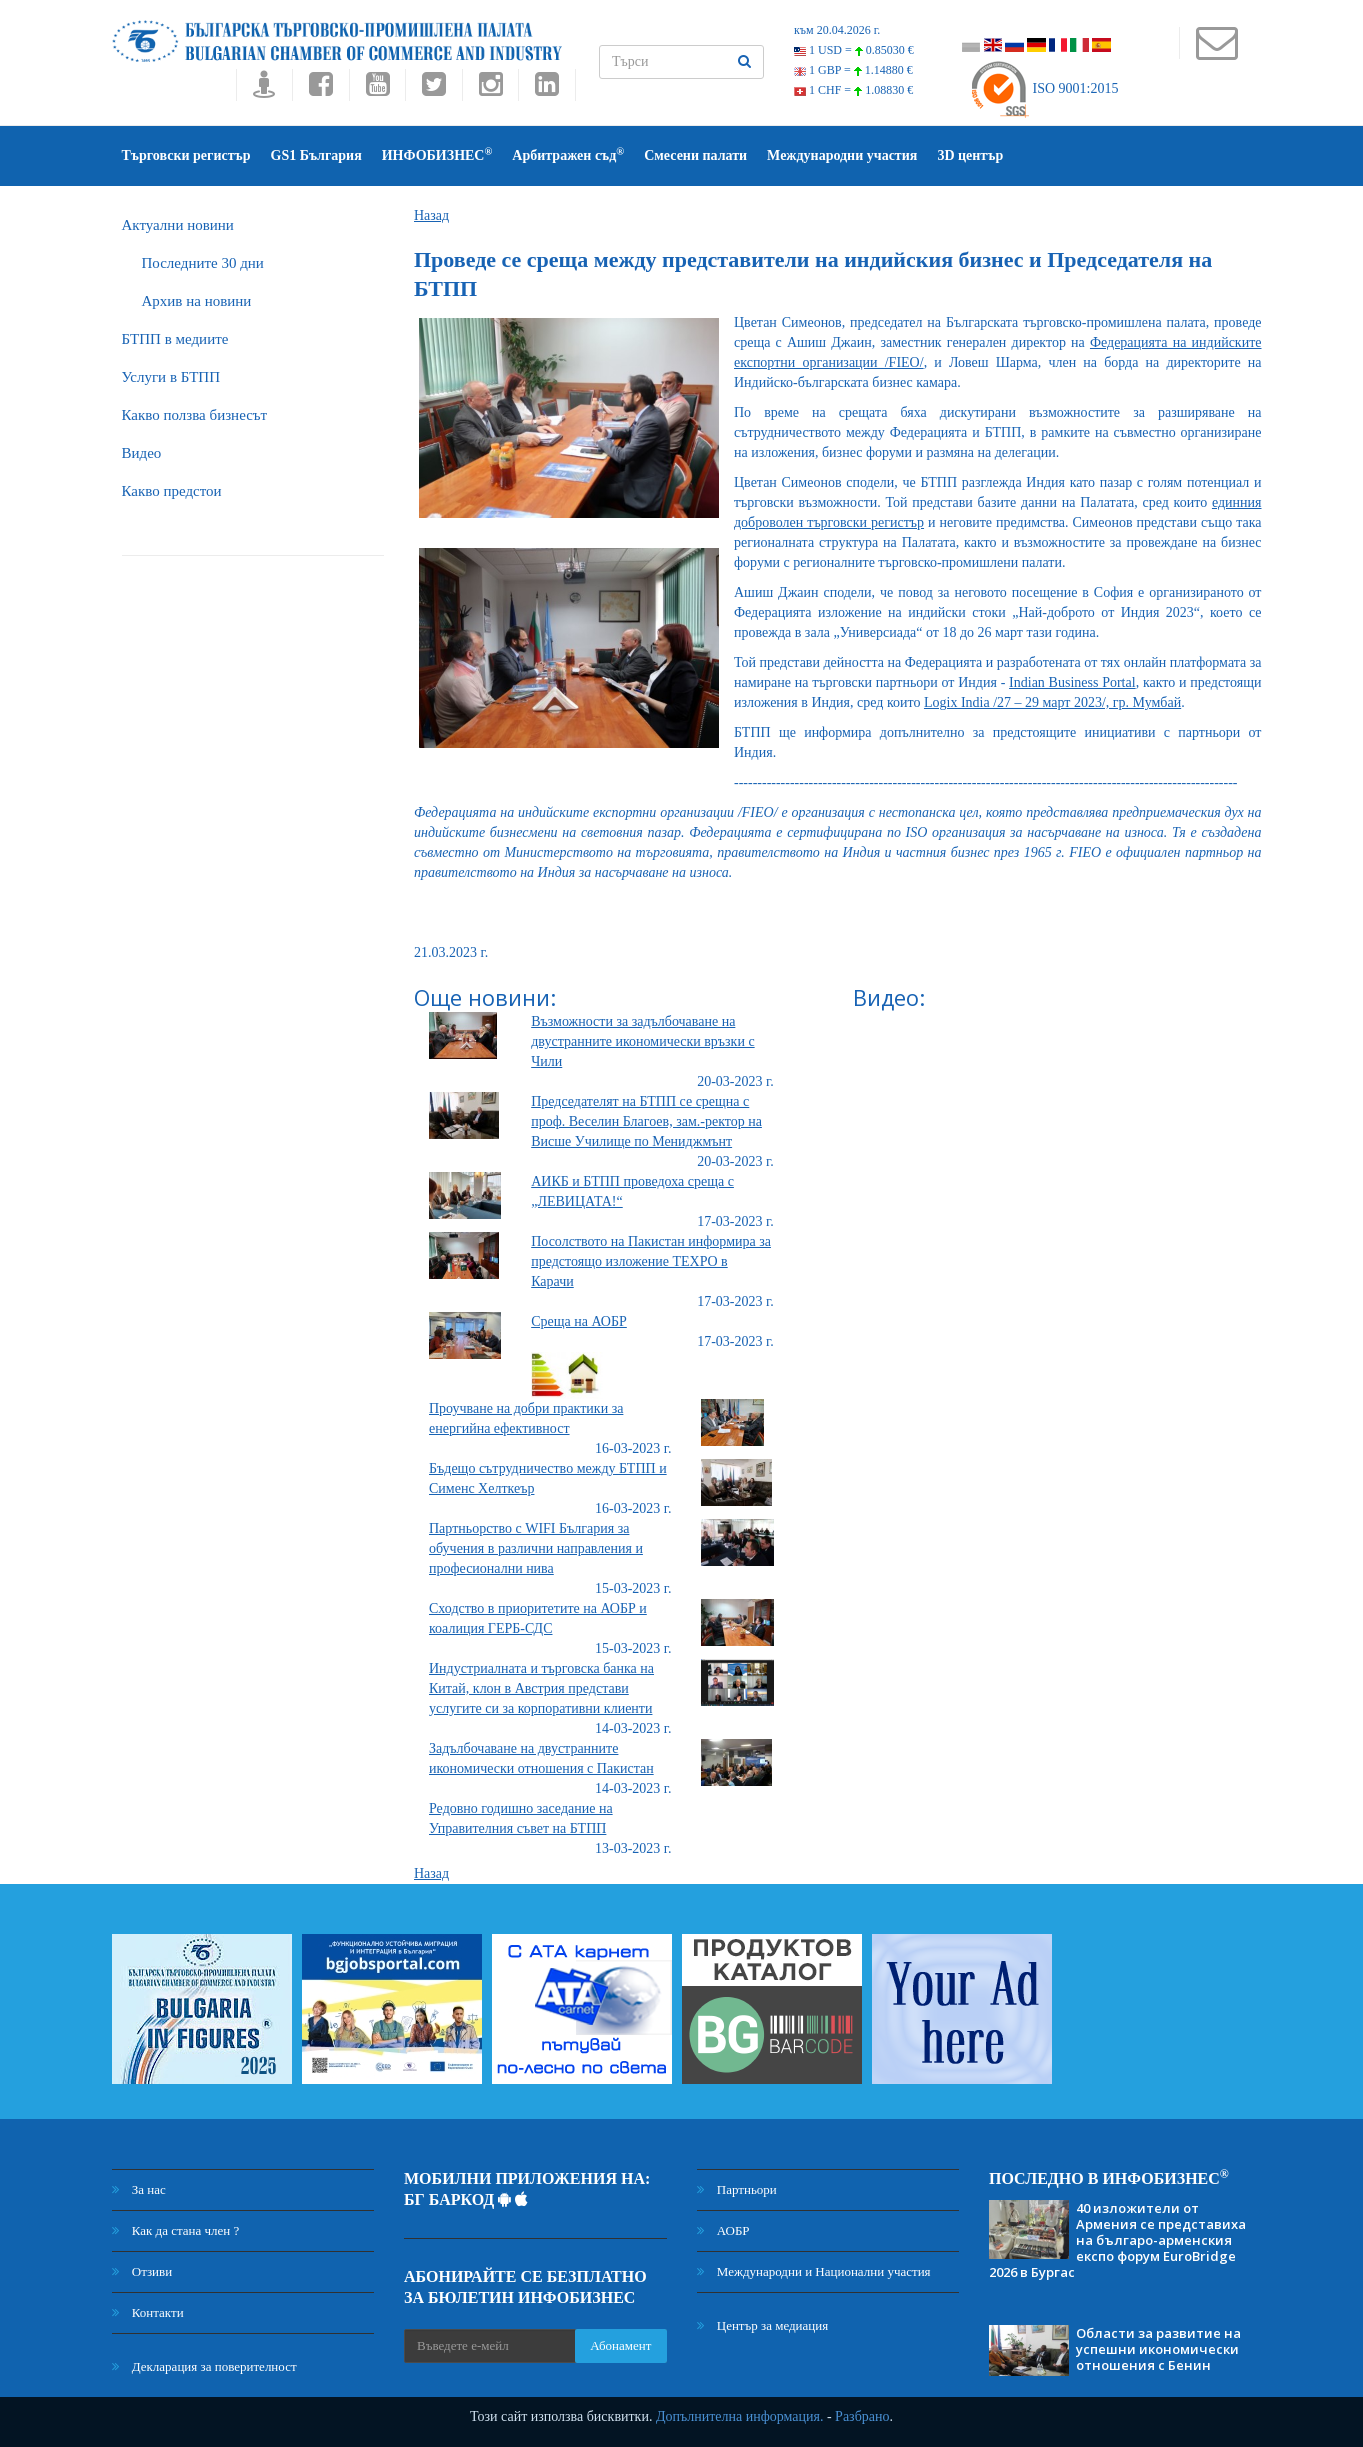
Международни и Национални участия (814, 2271)
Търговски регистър (186, 155)
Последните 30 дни (203, 263)
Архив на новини (197, 301)
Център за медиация (763, 2325)
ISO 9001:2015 (1043, 88)
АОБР (723, 2230)
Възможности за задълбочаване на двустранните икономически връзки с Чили (642, 1041)
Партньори (737, 2189)
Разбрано (862, 2416)
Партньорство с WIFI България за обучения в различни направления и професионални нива (536, 1548)
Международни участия (842, 155)
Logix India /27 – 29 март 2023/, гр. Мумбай (1052, 702)
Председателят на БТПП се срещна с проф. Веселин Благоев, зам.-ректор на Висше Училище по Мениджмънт (646, 1121)
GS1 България (316, 155)
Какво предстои (172, 491)
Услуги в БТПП (171, 377)
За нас (139, 2189)
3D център (970, 155)
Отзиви (142, 2271)
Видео (142, 453)
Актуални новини (178, 225)
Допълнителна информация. (740, 2416)
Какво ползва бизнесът (195, 415)
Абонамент (620, 2345)
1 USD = (854, 50)
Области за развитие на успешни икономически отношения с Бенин (1158, 2349)
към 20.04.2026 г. (837, 30)
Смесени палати (695, 155)
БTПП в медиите (175, 339)
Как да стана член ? (176, 2230)
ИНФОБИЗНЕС (437, 154)
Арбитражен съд (568, 154)
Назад (431, 215)
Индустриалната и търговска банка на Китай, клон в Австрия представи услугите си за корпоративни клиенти (541, 1688)
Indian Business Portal (1072, 682)
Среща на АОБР (579, 1321)
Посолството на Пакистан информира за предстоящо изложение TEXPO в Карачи (651, 1261)
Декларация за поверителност (204, 2366)
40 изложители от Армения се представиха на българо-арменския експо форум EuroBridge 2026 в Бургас (1117, 2240)
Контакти (148, 2312)
